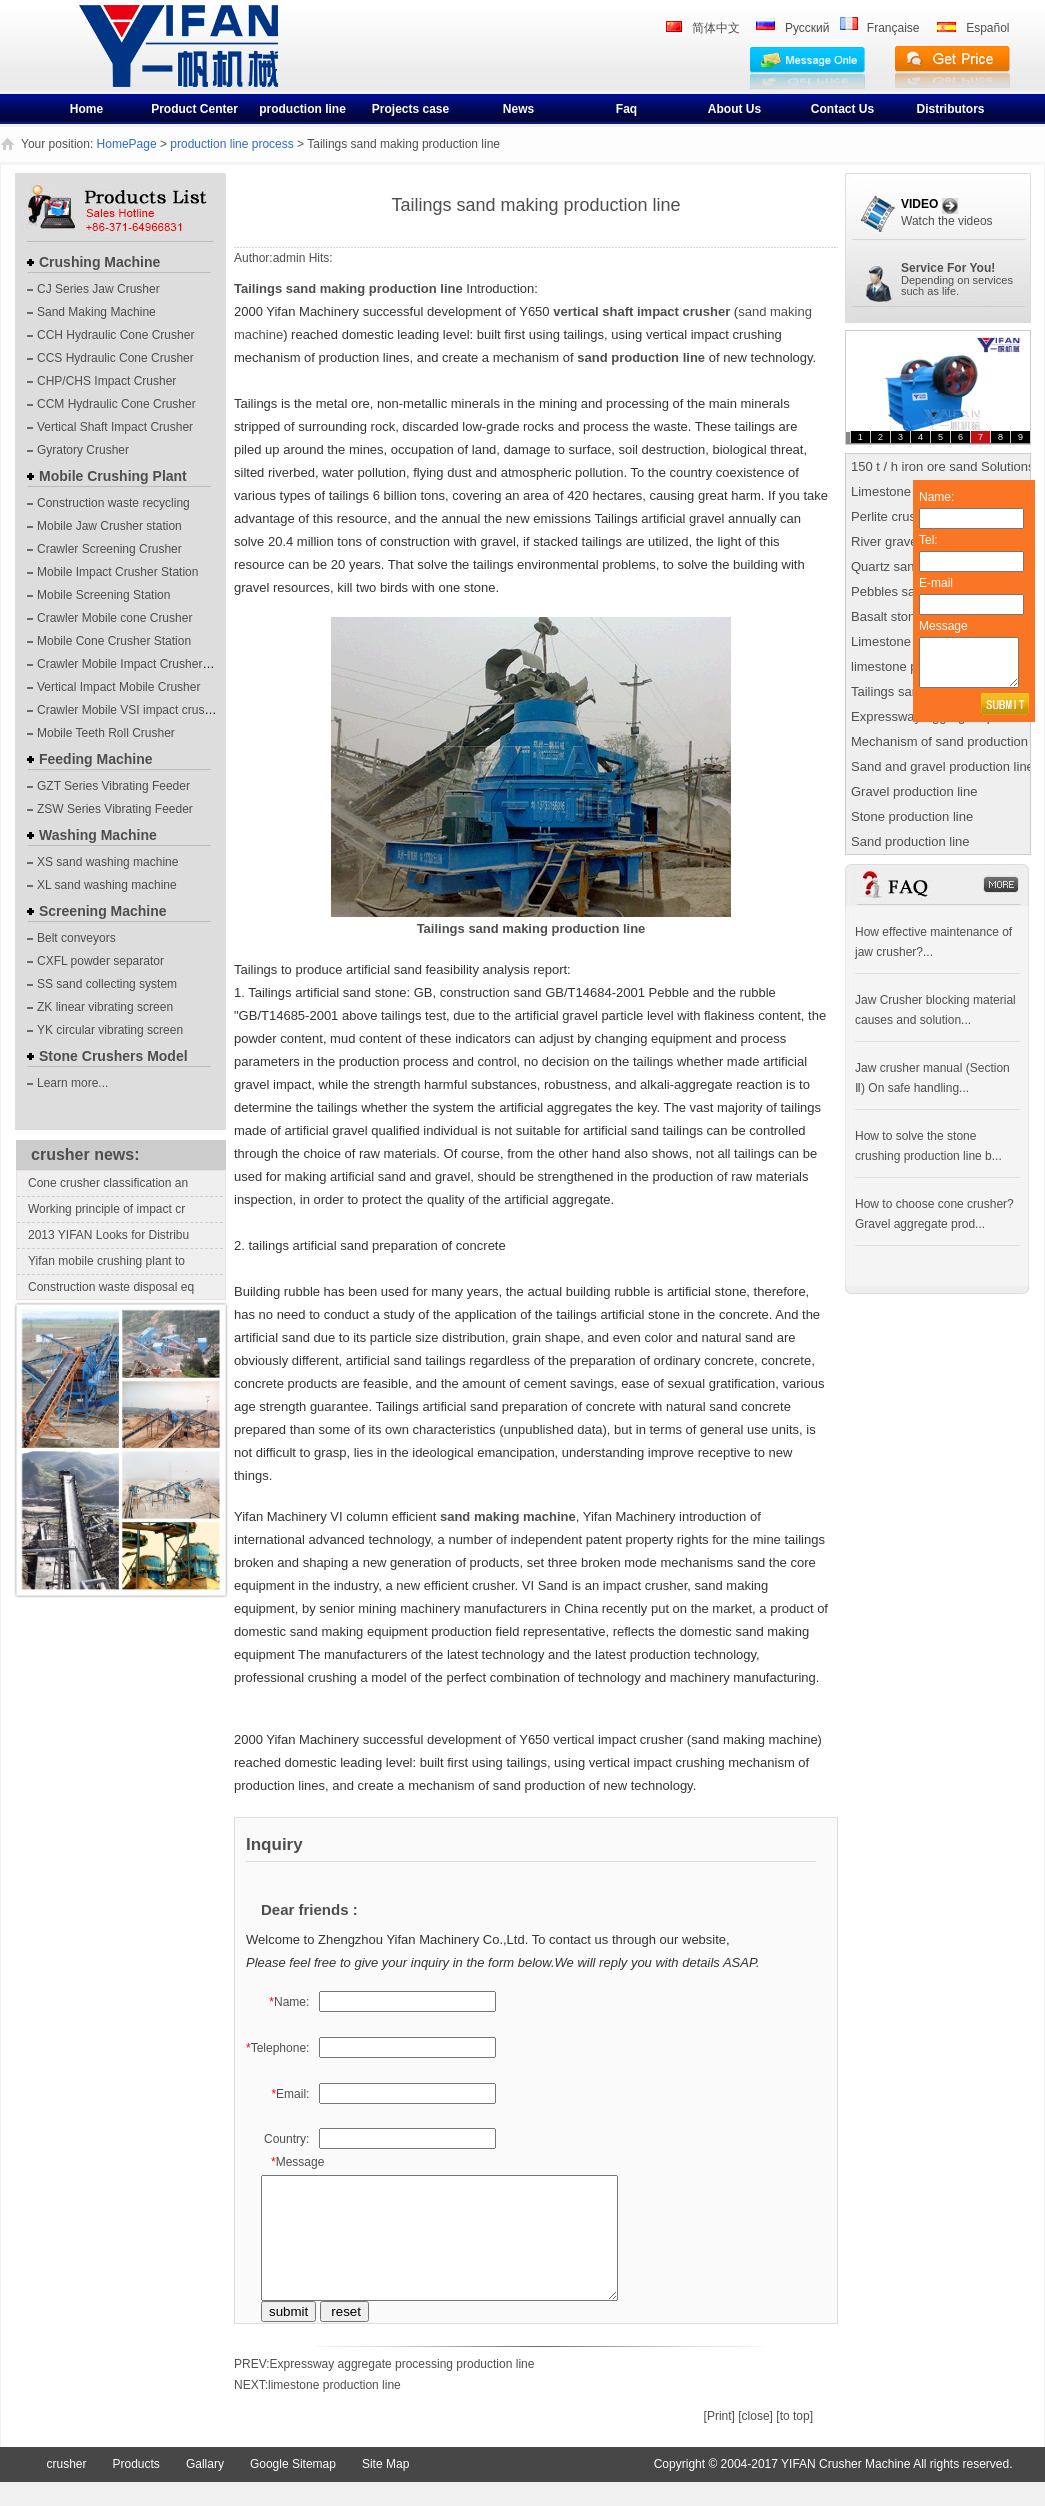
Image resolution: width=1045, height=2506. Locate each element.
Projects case (410, 109)
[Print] (719, 2440)
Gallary (205, 2488)
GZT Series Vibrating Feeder (113, 786)
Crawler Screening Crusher (109, 549)
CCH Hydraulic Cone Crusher (115, 335)
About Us (734, 109)
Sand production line (910, 841)
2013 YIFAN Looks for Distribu (108, 1235)
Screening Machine (103, 911)
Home (86, 109)
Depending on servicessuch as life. (957, 285)
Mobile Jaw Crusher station (109, 526)
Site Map (385, 2488)
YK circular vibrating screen (110, 1030)
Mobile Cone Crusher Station (114, 641)
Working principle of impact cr (106, 1209)
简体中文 (716, 28)
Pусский (807, 28)
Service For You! (948, 268)
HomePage (127, 144)
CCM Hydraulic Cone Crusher (116, 404)
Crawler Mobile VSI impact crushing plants (149, 710)
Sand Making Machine (96, 312)
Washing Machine (98, 835)
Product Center (194, 109)
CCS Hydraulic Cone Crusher (115, 358)
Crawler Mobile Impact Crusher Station (140, 664)
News (518, 109)
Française (893, 28)
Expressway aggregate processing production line (402, 2388)
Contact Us (842, 109)
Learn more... (72, 1083)
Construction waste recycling (113, 503)
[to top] (794, 2440)
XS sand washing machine (107, 862)
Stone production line (912, 816)
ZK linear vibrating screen (105, 1007)
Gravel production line (914, 791)
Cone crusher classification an (108, 1183)
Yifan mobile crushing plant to (106, 1261)
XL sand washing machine (107, 885)
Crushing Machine (99, 262)
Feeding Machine (96, 759)
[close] (755, 2440)
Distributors (950, 109)
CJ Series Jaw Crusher (98, 289)
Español (987, 28)
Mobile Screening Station (103, 595)
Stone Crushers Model (113, 1056)
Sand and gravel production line (942, 766)
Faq (626, 109)
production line (302, 109)
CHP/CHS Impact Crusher (106, 381)
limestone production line (334, 2409)
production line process (231, 144)
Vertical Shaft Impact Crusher (115, 427)
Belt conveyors (76, 938)
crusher (113, 62)
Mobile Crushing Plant (113, 476)
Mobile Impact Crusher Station (117, 572)
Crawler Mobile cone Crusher (114, 618)
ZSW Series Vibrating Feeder (115, 809)
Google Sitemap (293, 2488)
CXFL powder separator (100, 961)
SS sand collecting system (107, 984)
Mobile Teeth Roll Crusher (106, 733)
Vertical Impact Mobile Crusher (118, 687)
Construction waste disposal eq (111, 1287)
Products (136, 2488)
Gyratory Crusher (83, 450)
